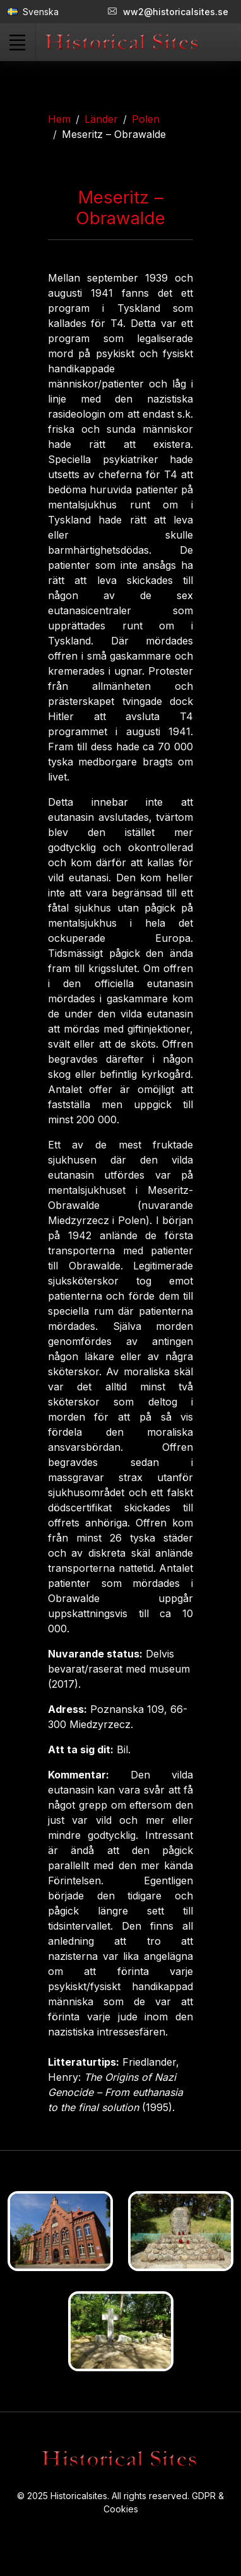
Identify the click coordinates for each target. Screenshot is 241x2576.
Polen (146, 119)
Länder (101, 119)
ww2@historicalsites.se (168, 11)
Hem (59, 119)
